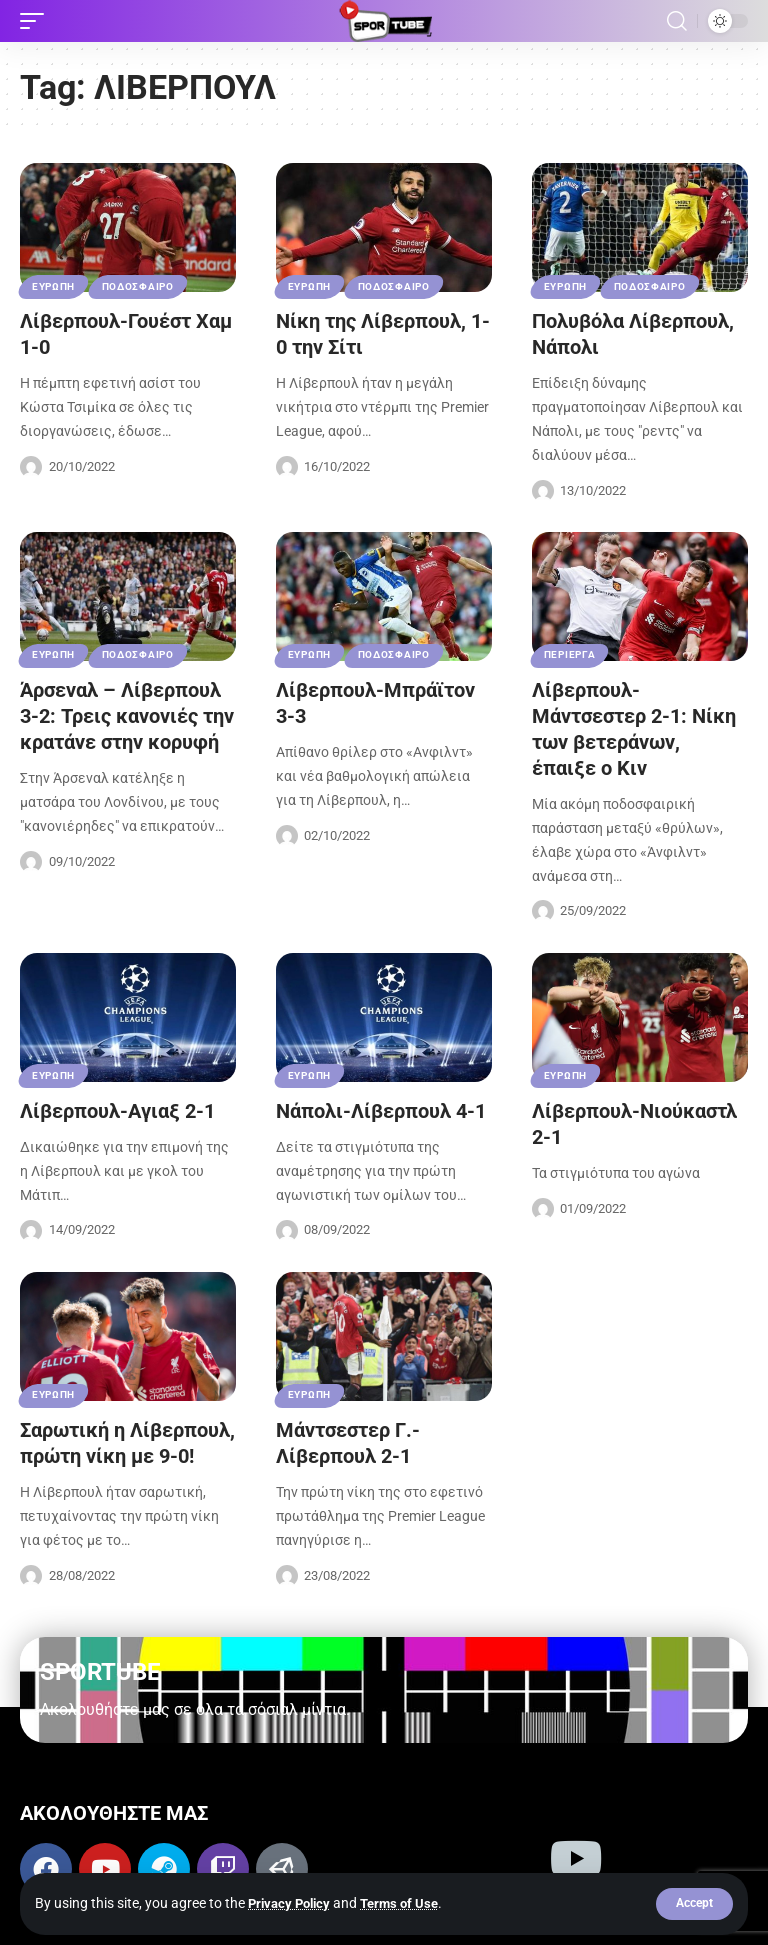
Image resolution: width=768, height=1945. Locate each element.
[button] (694, 1904)
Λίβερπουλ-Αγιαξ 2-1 (117, 1111)
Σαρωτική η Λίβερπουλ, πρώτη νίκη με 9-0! (127, 1443)
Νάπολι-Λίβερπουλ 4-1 (381, 1111)
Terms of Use (408, 1903)
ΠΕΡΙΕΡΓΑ (570, 654)
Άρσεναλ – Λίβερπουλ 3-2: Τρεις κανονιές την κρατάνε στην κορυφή (127, 716)
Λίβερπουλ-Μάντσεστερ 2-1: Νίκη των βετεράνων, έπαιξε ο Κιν (634, 729)
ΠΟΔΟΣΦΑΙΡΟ (138, 285)
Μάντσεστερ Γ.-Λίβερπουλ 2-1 (348, 1443)
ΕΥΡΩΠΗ (53, 285)
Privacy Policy (292, 1903)
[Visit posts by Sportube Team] (31, 467)
